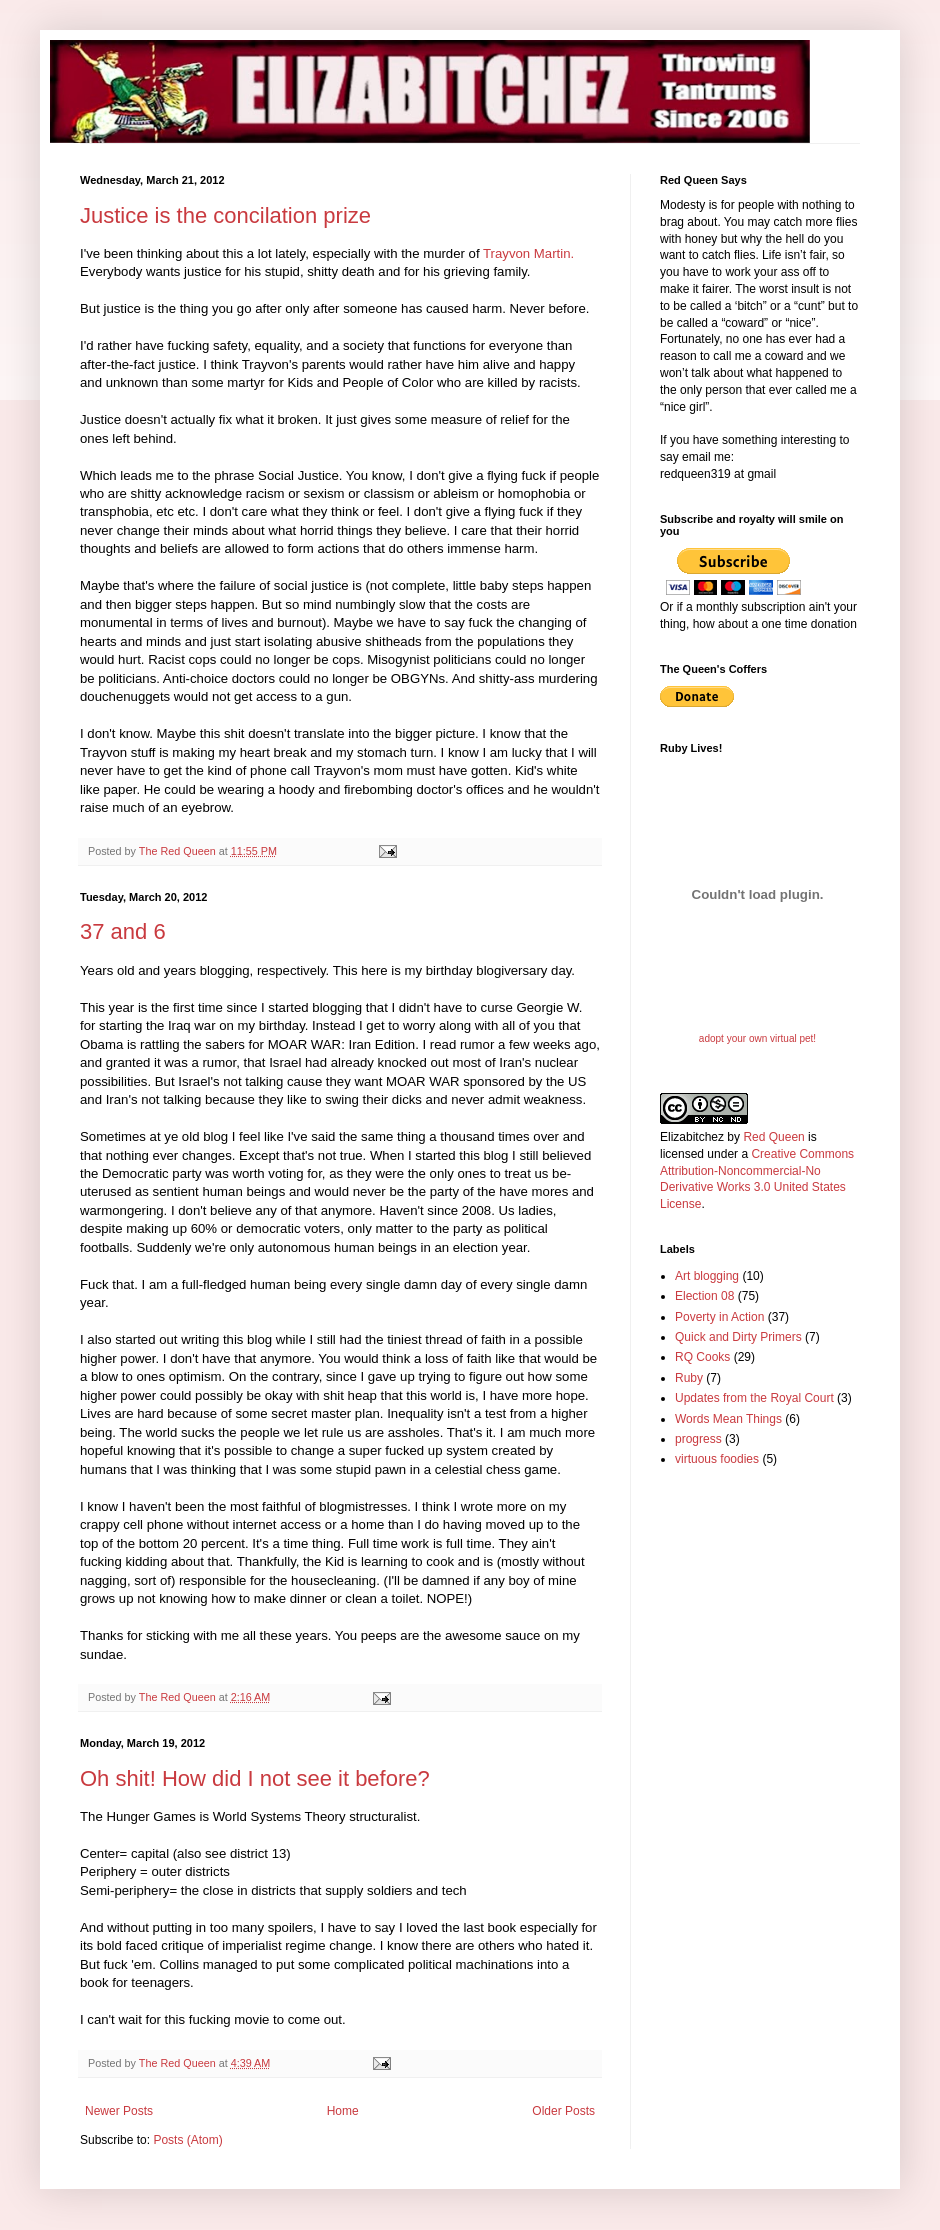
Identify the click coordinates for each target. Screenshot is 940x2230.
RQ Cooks (702, 1357)
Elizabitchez (692, 1137)
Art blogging (707, 1276)
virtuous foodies (717, 1459)
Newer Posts (119, 2111)
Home (343, 2111)
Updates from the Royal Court (754, 1398)
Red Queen (773, 1137)
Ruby (689, 1378)
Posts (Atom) (187, 2140)
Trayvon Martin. (528, 253)
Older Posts (563, 2111)
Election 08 (704, 1296)
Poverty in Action (719, 1317)
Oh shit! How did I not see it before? (255, 1778)
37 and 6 (123, 931)
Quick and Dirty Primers (738, 1337)
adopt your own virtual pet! (757, 1038)
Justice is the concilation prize (225, 215)
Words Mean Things (728, 1419)
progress (698, 1439)
